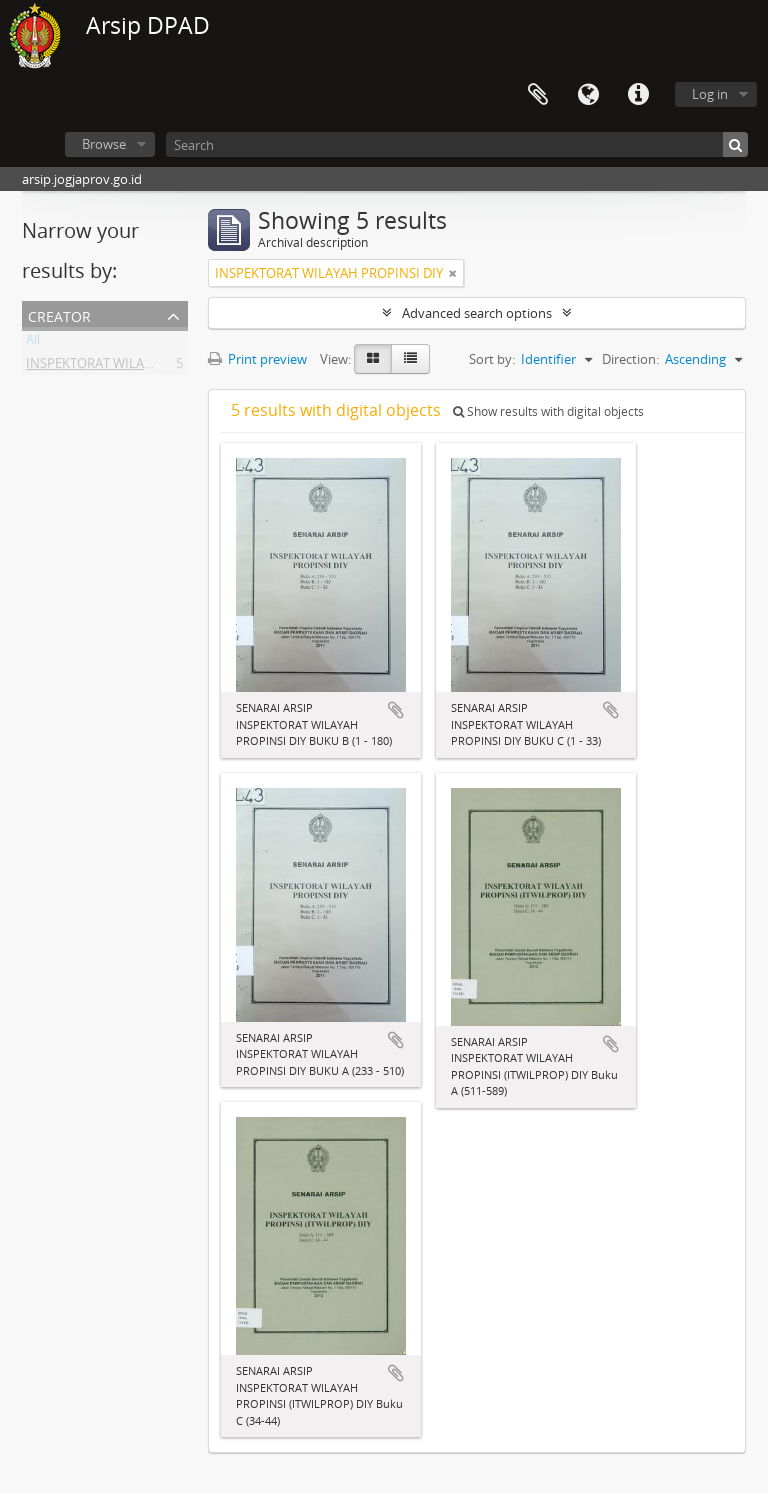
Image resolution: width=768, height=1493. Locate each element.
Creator (59, 314)
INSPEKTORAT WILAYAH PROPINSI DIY (140, 367)
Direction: (630, 359)
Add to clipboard (396, 710)
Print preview (257, 359)
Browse (104, 144)
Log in (710, 94)
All (33, 343)
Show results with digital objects (548, 411)
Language (588, 95)
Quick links (638, 95)
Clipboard (538, 95)
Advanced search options (477, 313)
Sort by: (492, 359)
